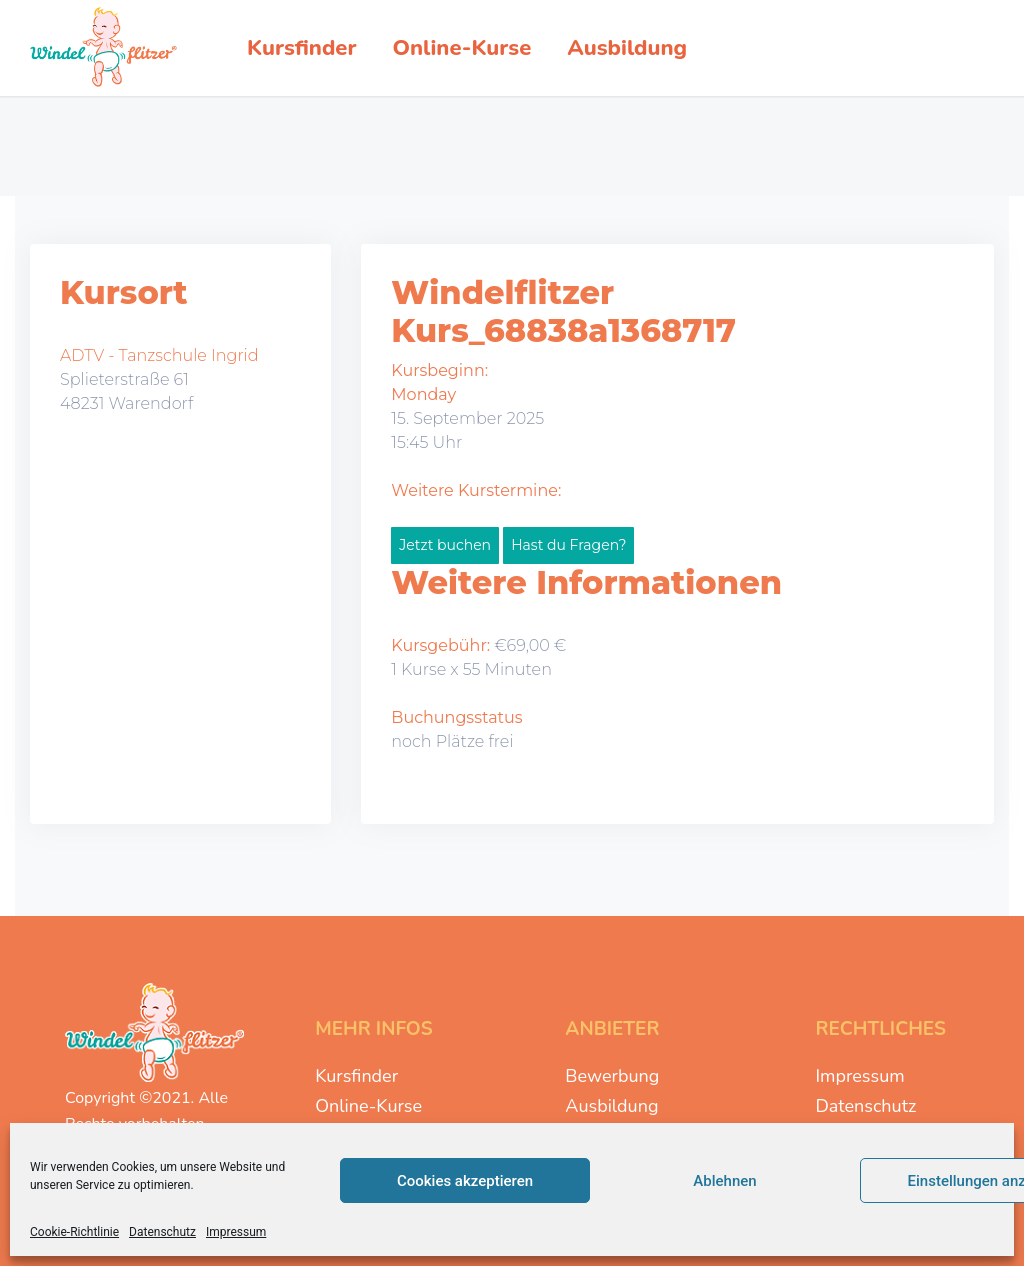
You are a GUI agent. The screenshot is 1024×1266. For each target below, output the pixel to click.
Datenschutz (162, 1232)
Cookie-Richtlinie (74, 1232)
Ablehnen (724, 1181)
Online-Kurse (368, 1106)
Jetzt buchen (445, 545)
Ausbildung (611, 1106)
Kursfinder (356, 1076)
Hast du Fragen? (568, 545)
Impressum (236, 1232)
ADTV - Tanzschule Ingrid (159, 355)
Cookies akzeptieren (465, 1181)
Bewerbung (612, 1076)
